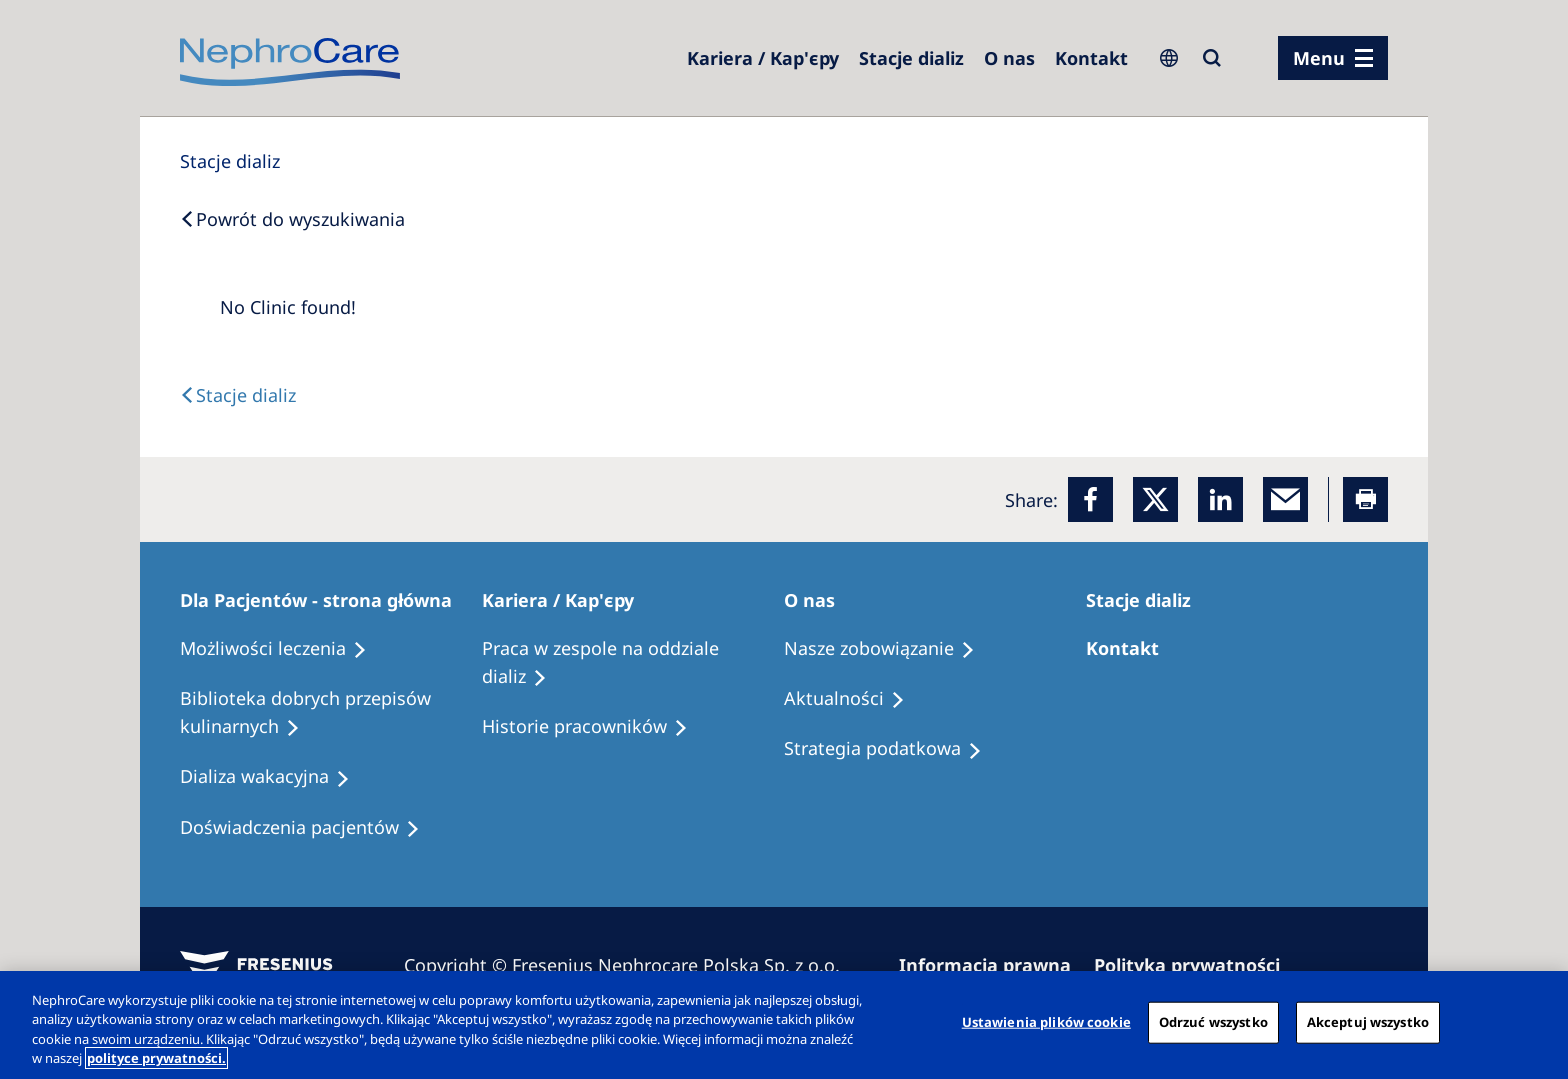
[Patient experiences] (309, 828)
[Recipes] (331, 713)
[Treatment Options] (282, 649)
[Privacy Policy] (1196, 965)
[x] (1155, 499)
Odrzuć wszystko (1213, 1022)
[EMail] (1285, 499)
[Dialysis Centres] (763, 58)
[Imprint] (994, 965)
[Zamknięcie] (1536, 1022)
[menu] (1333, 58)
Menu (1319, 58)
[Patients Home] (325, 600)
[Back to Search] (292, 219)
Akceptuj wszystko (1368, 1022)
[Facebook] (1090, 499)
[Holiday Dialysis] (274, 777)
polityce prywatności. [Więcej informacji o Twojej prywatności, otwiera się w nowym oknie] (156, 1058)
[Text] (238, 395)
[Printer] (1365, 499)
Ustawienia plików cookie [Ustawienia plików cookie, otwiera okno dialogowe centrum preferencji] (1046, 1022)
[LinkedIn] (1220, 499)
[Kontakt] (1091, 58)
